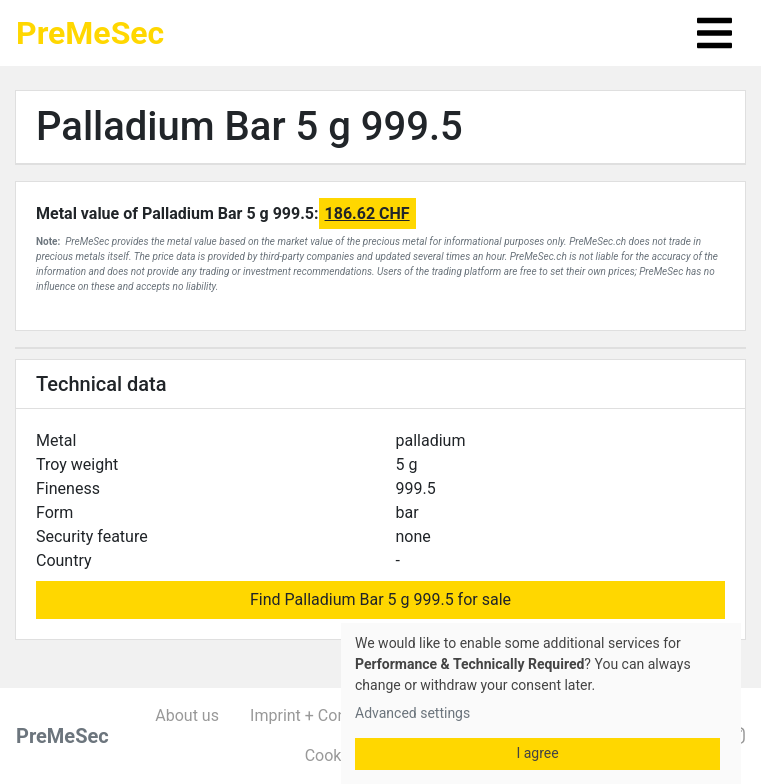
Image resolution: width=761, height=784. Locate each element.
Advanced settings (412, 713)
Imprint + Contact (312, 715)
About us (187, 715)
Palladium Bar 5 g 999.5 (249, 126)
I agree (537, 753)
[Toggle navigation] (714, 33)
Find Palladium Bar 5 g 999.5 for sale (380, 599)
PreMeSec (90, 33)
